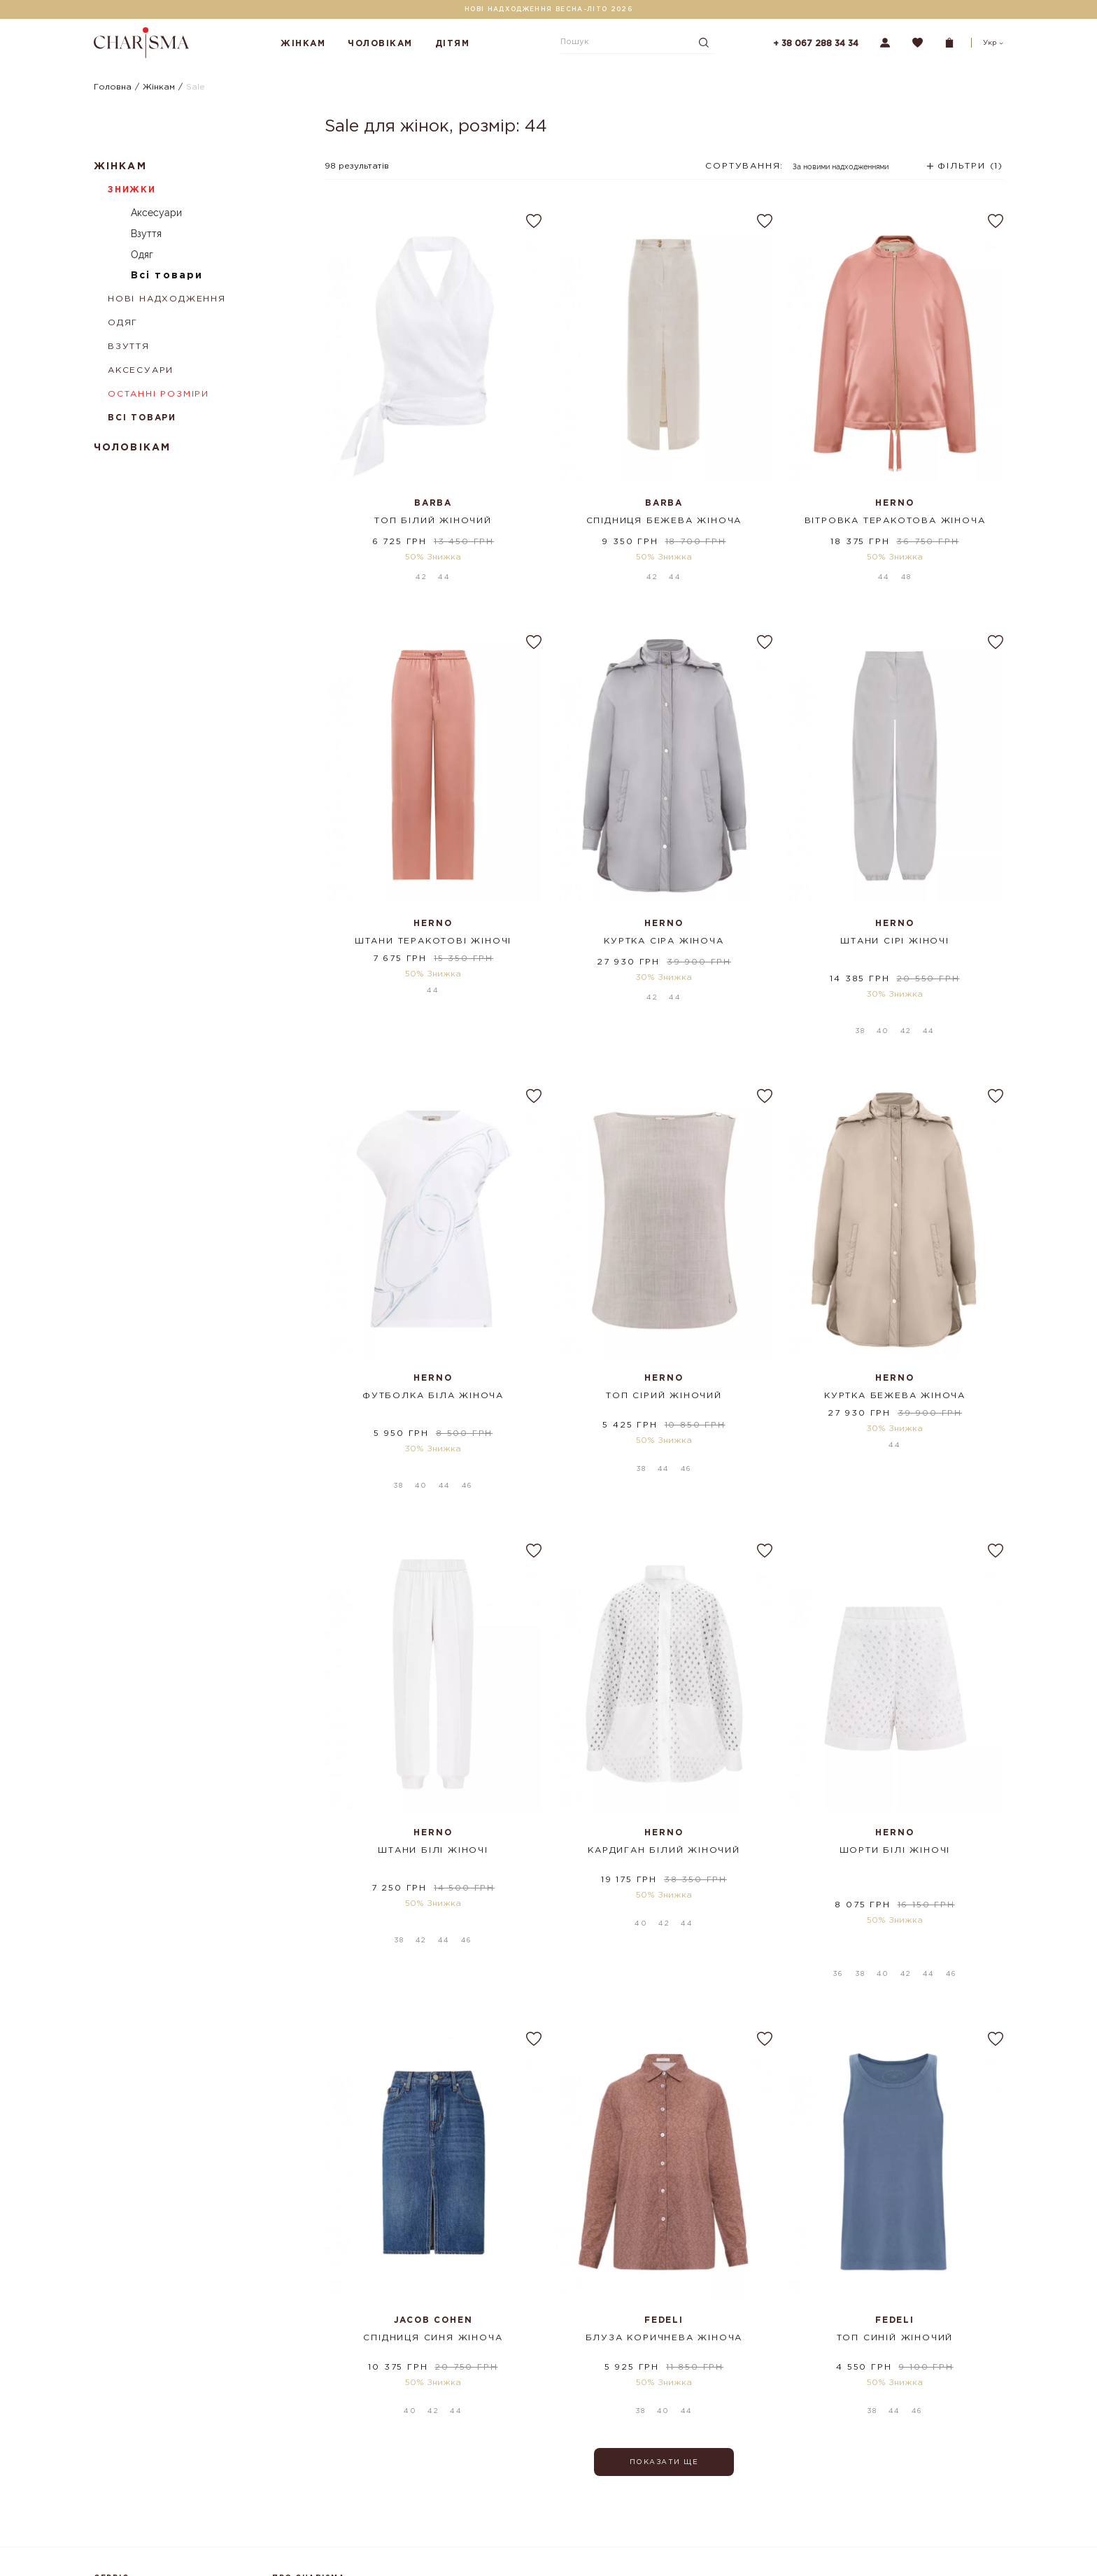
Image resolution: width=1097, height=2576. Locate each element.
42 (421, 570)
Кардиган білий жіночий (664, 1762)
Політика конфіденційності (148, 2542)
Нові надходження (167, 299)
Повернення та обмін (137, 2483)
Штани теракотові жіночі (433, 934)
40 (883, 984)
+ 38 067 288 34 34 (815, 44)
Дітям (452, 44)
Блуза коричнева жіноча (664, 2175)
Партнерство (298, 2547)
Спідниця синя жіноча (432, 2175)
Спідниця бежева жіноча (664, 521)
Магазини (290, 2464)
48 (906, 570)
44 (444, 570)
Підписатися (722, 2480)
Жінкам (303, 44)
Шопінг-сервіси (304, 2483)
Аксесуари (156, 212)
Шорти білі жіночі (895, 1762)
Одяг (142, 254)
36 (838, 1812)
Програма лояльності (137, 2503)
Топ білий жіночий (433, 521)
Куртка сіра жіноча (663, 934)
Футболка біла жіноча (433, 1348)
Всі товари (167, 275)
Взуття (146, 233)
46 (467, 1398)
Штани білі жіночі (433, 1762)
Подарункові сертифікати (146, 2522)
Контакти (290, 2527)
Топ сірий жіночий (664, 1348)
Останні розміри (158, 394)
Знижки (132, 190)
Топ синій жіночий (895, 2175)
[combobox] (798, 171)
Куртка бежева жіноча (894, 1348)
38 (860, 984)
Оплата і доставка (129, 2464)
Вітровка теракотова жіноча (895, 521)
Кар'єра (288, 2566)
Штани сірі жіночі (894, 934)
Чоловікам (380, 44)
